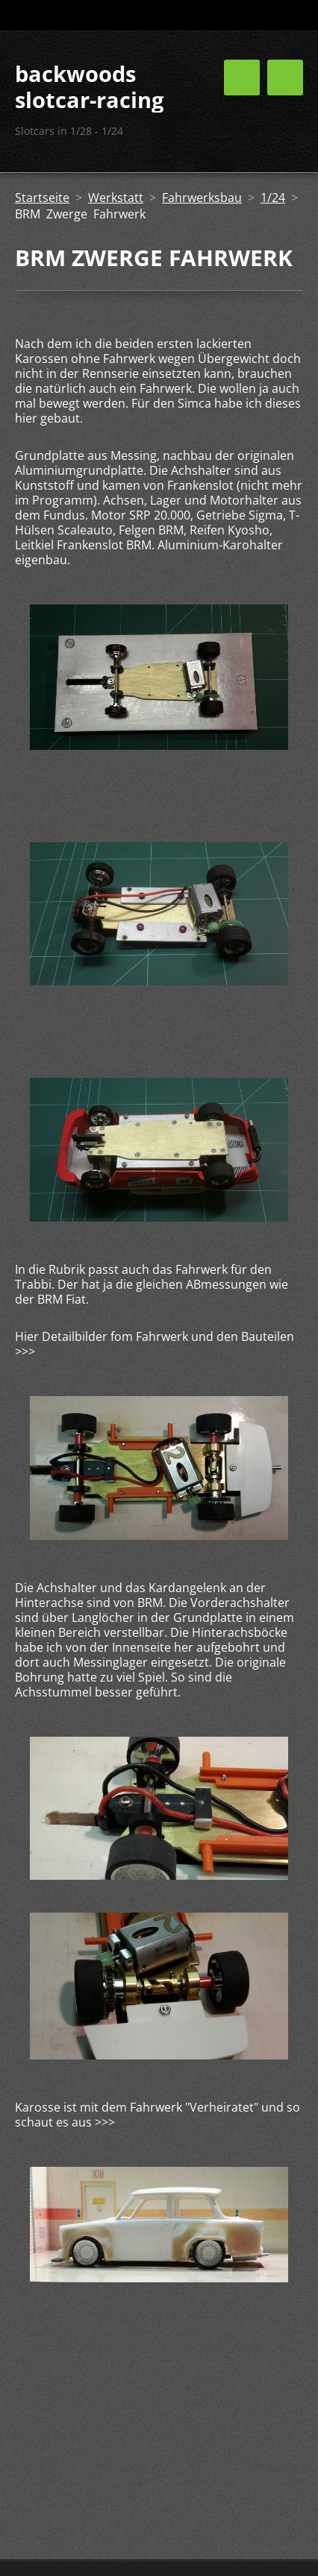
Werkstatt (115, 197)
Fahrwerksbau (202, 197)
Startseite (42, 197)
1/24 (273, 197)
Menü (285, 77)
